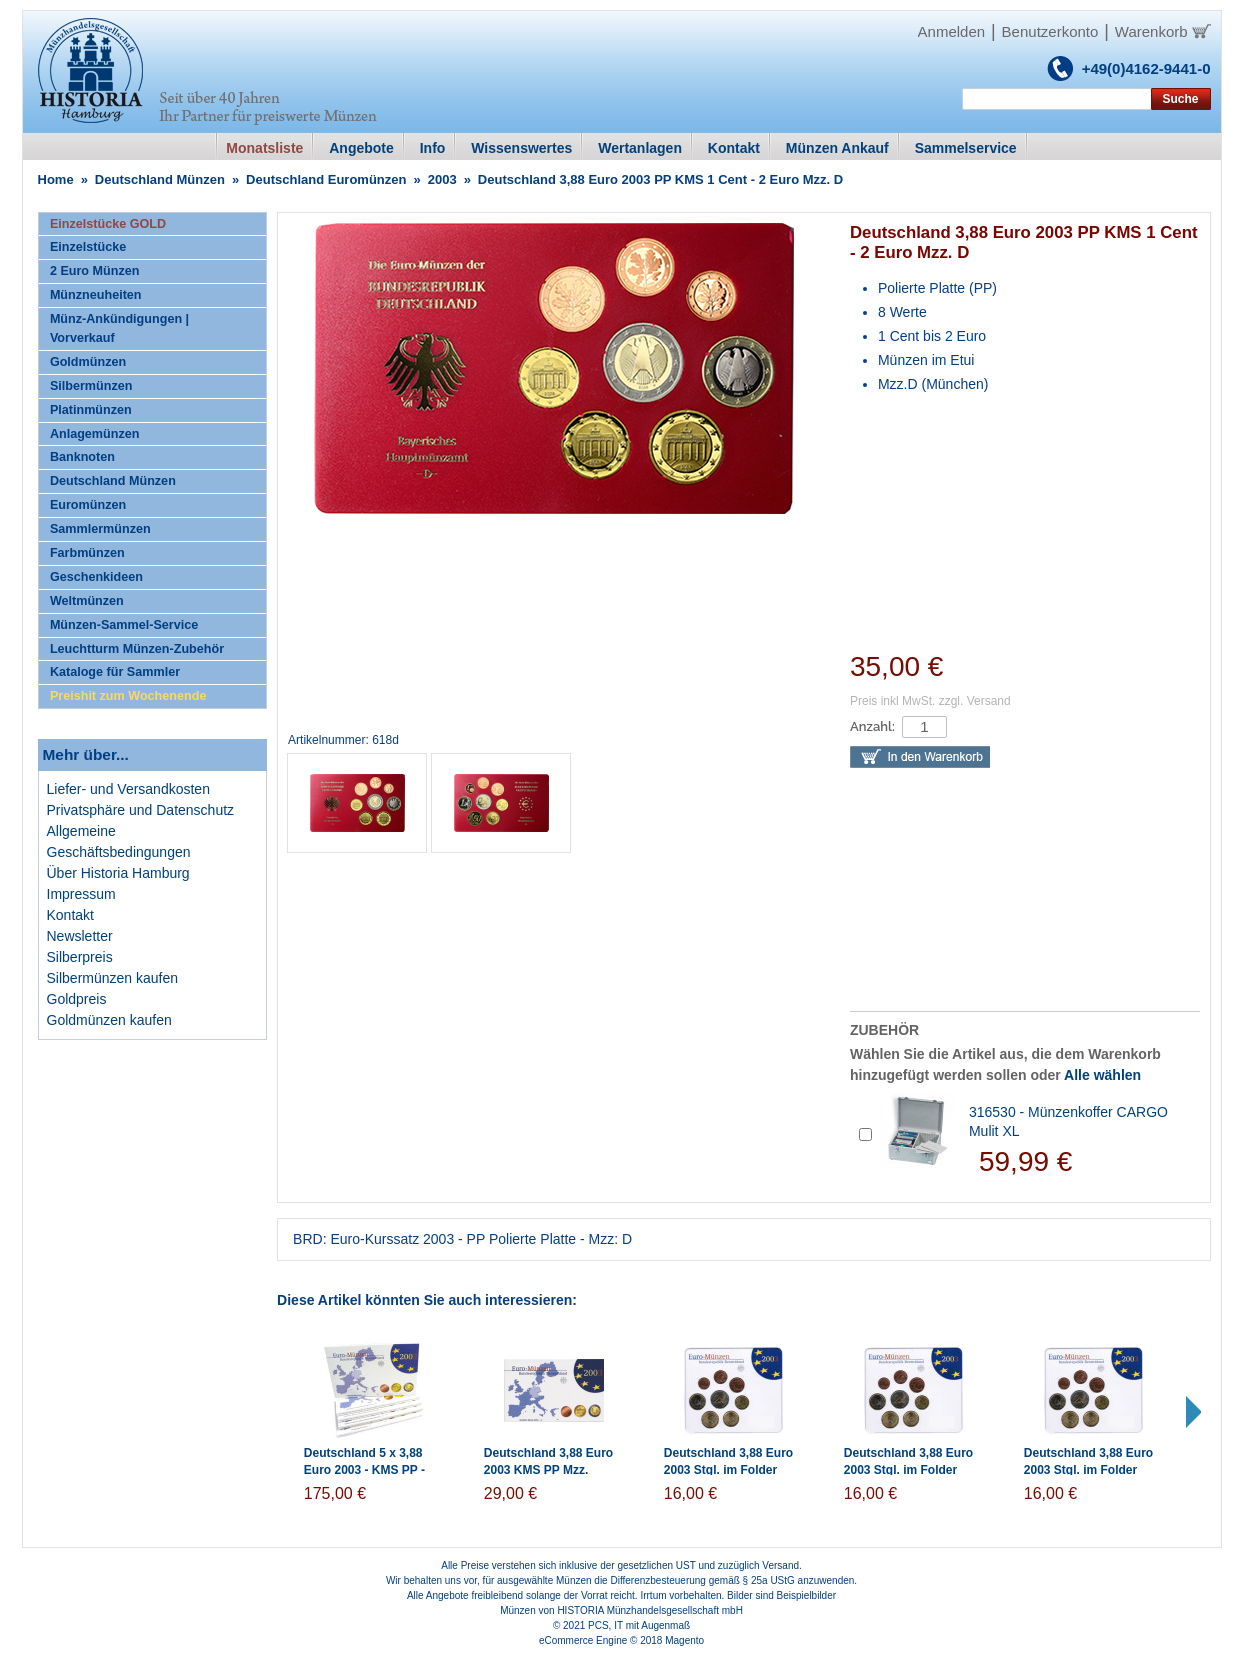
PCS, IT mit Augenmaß (639, 1625)
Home (56, 179)
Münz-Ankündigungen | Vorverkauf (119, 328)
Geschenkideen (96, 577)
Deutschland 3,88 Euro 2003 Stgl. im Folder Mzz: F (1088, 1470)
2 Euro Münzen (95, 271)
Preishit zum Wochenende (128, 696)
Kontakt (70, 915)
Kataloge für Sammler (115, 672)
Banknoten (82, 457)
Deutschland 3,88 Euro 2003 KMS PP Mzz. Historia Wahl (548, 1470)
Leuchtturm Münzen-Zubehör (137, 649)
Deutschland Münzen (160, 179)
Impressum (81, 894)
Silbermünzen (91, 386)
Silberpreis (80, 957)
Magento (684, 1640)
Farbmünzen (87, 553)
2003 (442, 179)
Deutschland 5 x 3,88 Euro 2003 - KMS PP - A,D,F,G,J (364, 1470)
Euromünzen (88, 505)
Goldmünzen (88, 362)
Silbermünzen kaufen (113, 978)
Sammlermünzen (100, 529)
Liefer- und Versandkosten (128, 789)
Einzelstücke (88, 247)
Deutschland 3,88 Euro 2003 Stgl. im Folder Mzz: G (908, 1470)
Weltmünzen (87, 601)
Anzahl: (872, 726)
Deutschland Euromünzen (326, 179)
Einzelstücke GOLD (108, 224)
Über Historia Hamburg (118, 873)
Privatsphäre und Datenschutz (141, 810)
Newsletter (80, 936)
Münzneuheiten (96, 295)
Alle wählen (1102, 1075)
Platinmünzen (91, 410)
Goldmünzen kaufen (109, 1020)
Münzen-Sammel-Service (124, 625)
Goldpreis (77, 999)
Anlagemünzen (95, 434)
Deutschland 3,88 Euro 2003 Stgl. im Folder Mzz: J (728, 1470)
